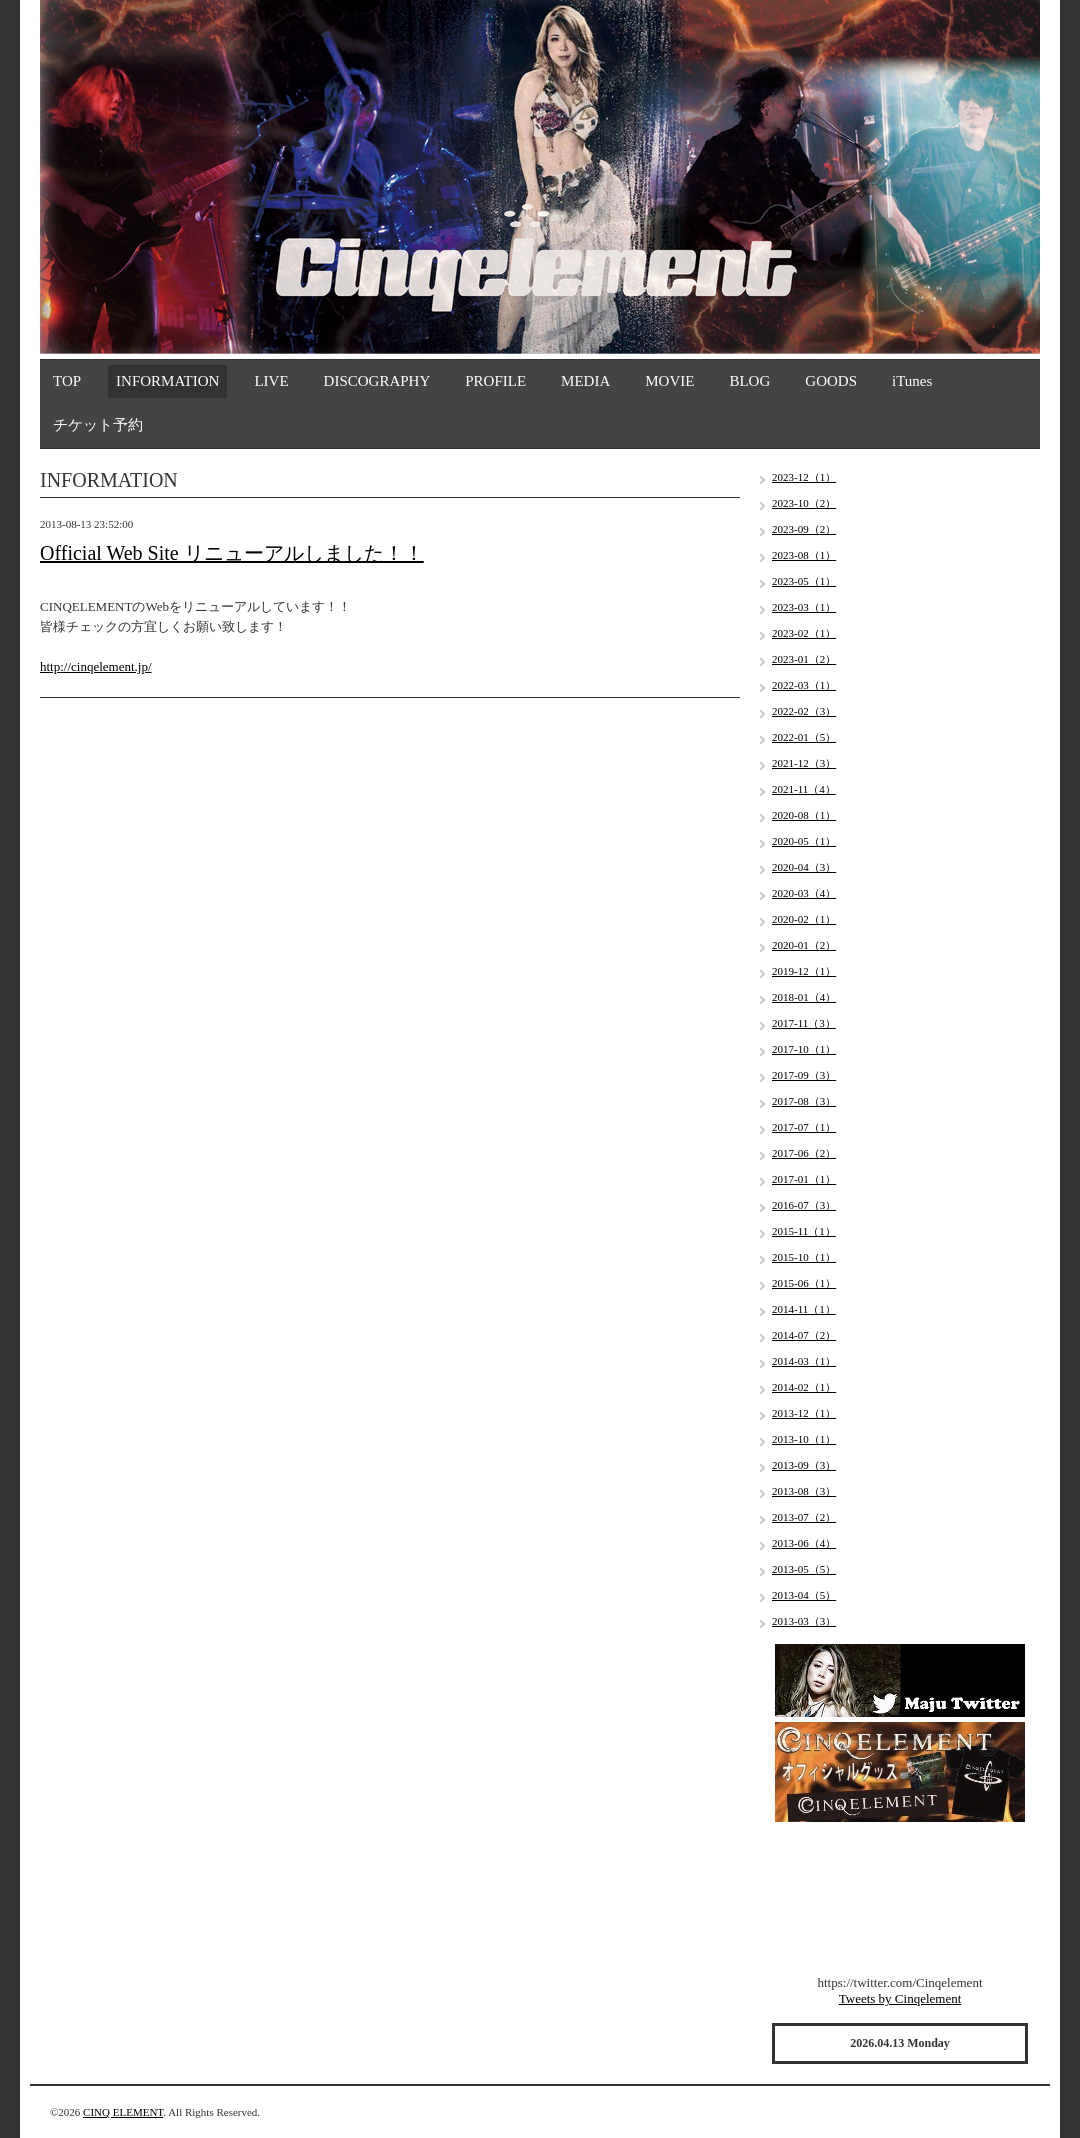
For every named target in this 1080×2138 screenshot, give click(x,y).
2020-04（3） (804, 867)
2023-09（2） (804, 529)
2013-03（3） (804, 1621)
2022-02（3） (804, 711)
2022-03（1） (804, 685)
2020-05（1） (804, 841)
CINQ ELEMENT (123, 2112)
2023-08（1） (804, 555)
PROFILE (495, 381)
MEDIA (585, 381)
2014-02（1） (804, 1387)
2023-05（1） (804, 581)
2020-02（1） (804, 919)
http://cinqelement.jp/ (96, 666)
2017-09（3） (804, 1075)
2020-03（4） (804, 893)
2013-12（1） (804, 1413)
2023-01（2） (804, 659)
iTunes (912, 381)
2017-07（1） (804, 1127)
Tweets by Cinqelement (900, 1998)
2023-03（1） (804, 607)
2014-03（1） (804, 1361)
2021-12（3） (804, 763)
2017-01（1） (804, 1179)
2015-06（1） (804, 1283)
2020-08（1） (804, 815)
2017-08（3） (804, 1101)
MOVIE (669, 381)
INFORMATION (167, 381)
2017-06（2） (804, 1153)
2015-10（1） (804, 1257)
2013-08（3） (804, 1491)
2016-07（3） (804, 1205)
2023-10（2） (804, 503)
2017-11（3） (804, 1023)
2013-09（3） (804, 1465)
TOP (67, 381)
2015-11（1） (804, 1231)
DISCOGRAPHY (377, 381)
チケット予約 (98, 425)
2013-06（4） (804, 1543)
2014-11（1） (804, 1309)
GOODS (831, 381)
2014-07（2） (804, 1335)
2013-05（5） (804, 1569)
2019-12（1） (804, 971)
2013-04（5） (804, 1595)
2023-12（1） (804, 477)
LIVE (271, 381)
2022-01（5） (804, 737)
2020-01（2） (804, 945)
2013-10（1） (804, 1439)
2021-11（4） (804, 789)
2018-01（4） (804, 997)
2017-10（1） (804, 1049)
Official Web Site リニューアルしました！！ (232, 553)
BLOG (749, 381)
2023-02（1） (804, 633)
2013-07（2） (804, 1517)
